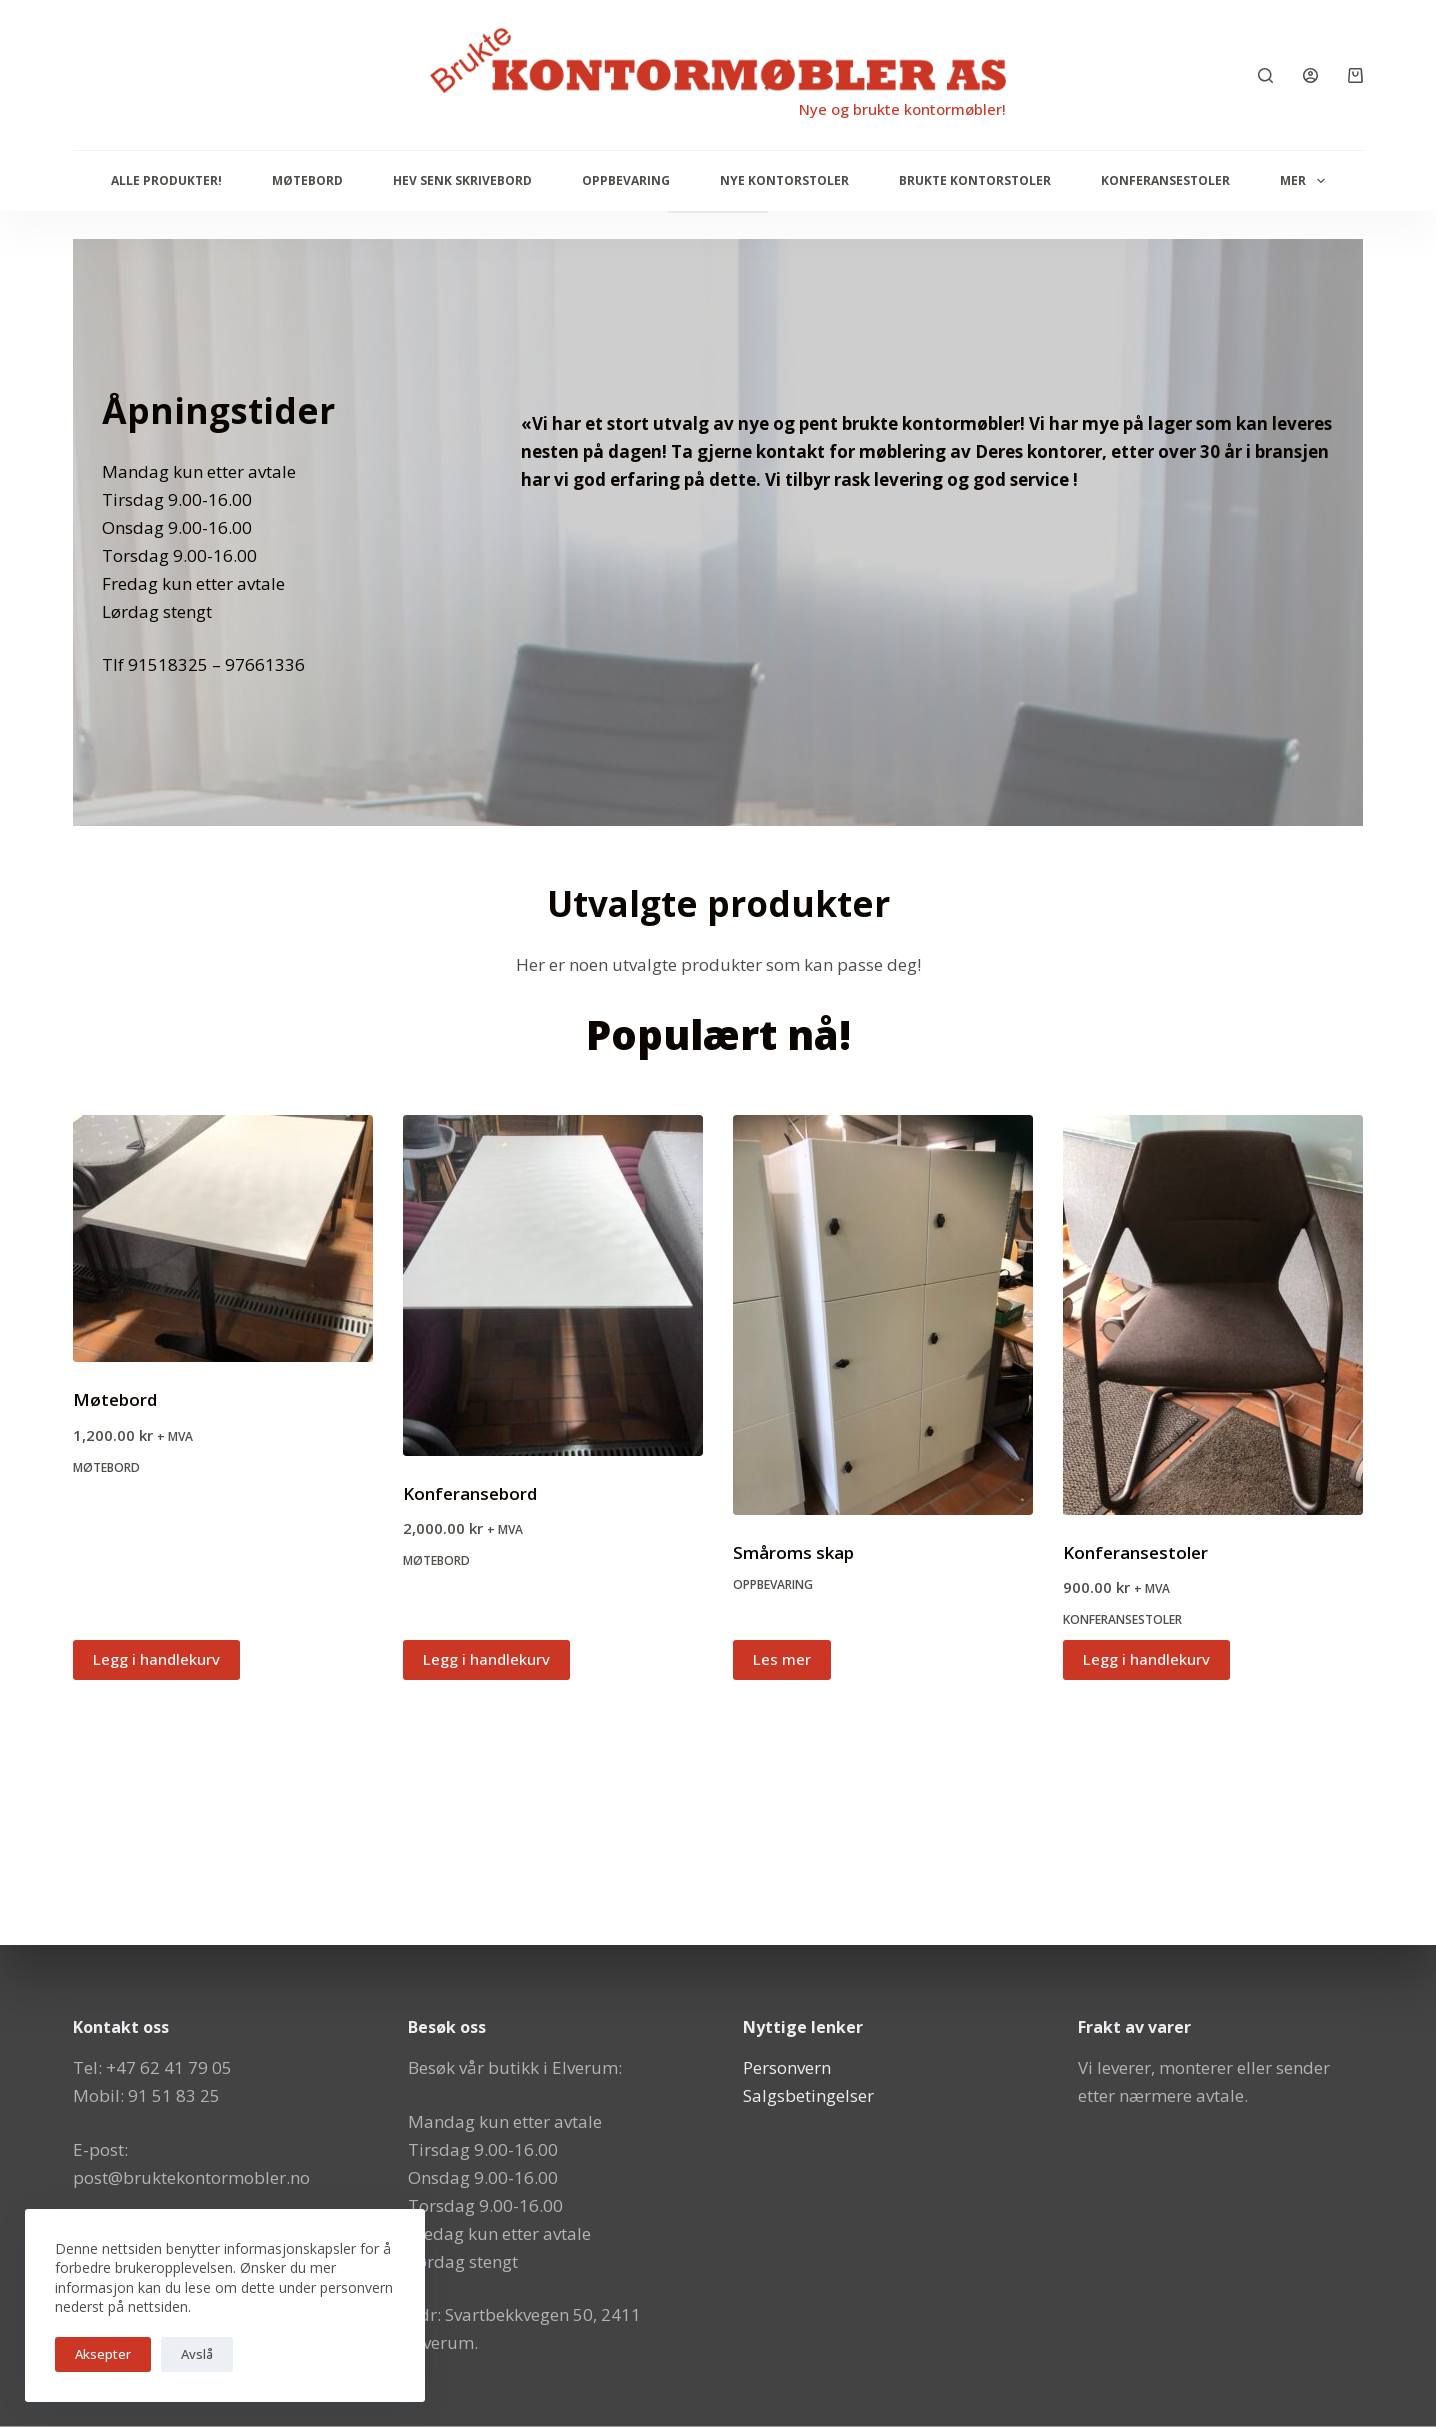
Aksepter (103, 2354)
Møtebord (307, 180)
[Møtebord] (223, 1239)
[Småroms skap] (883, 1315)
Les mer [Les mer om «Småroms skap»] (782, 1659)
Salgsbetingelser (808, 2095)
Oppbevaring (626, 180)
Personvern (787, 2067)
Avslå (197, 2354)
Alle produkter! (166, 180)
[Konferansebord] (553, 1285)
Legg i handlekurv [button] (156, 1659)
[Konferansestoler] (1213, 1315)
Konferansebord (470, 1493)
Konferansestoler (1165, 180)
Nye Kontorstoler (784, 180)
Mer (1306, 181)
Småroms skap (793, 1552)
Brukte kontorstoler (975, 180)
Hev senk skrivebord (462, 180)
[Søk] (1265, 75)
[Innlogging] (1310, 75)
